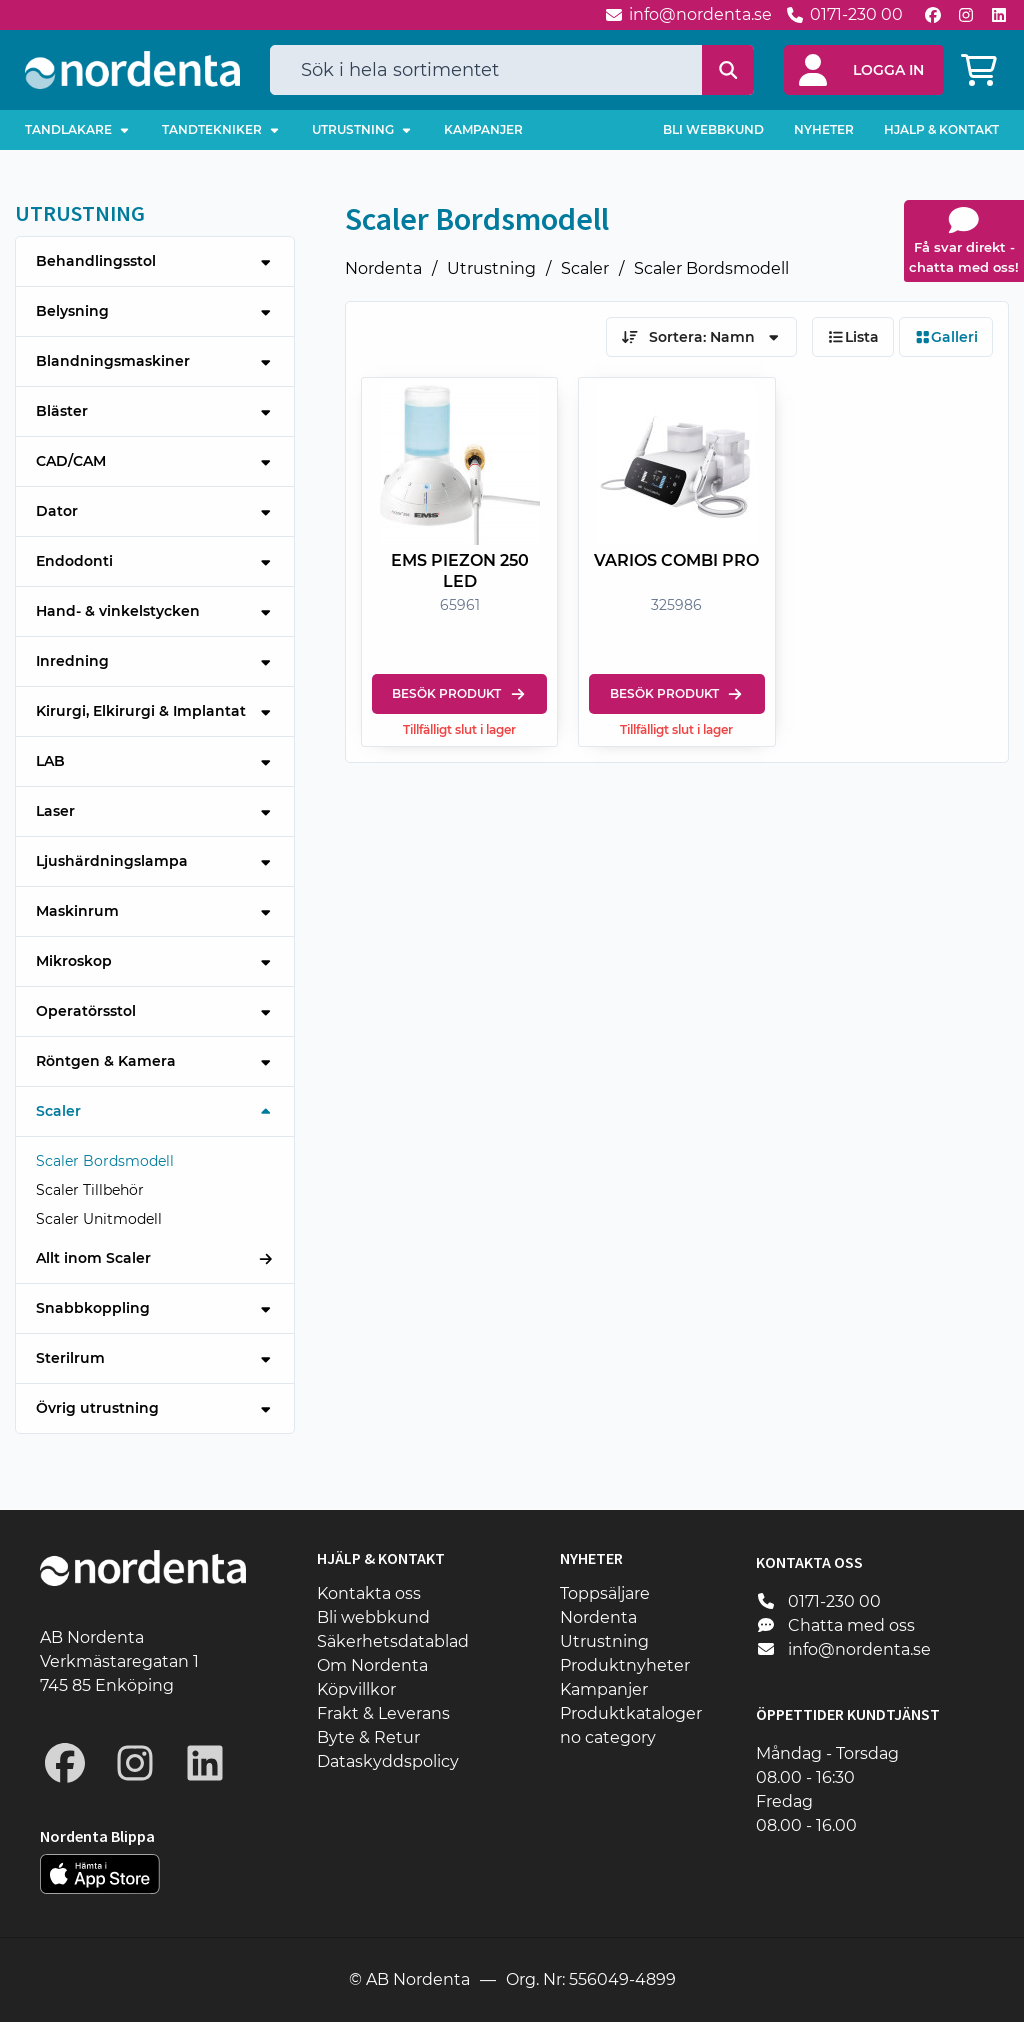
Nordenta (383, 268)
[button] (864, 70)
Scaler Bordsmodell (711, 268)
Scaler (585, 268)
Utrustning (491, 268)
